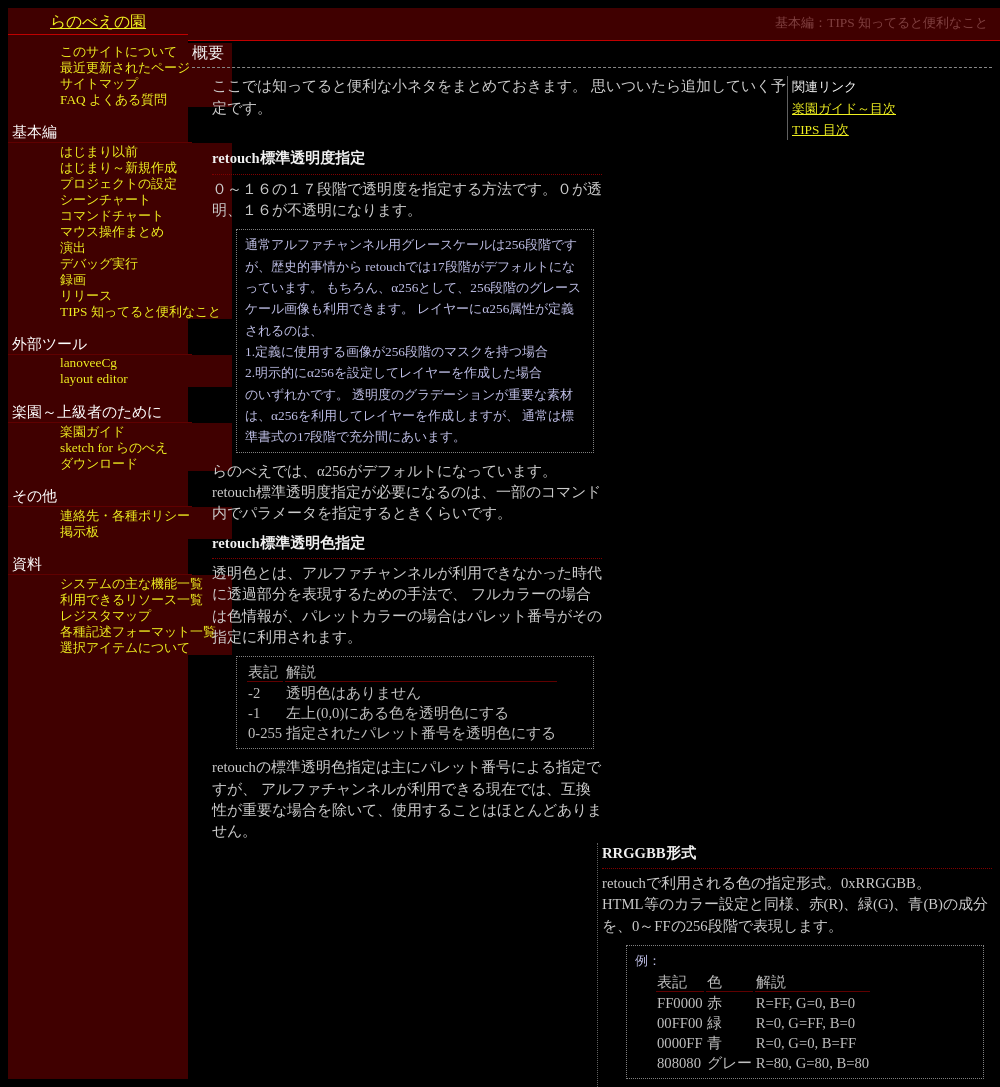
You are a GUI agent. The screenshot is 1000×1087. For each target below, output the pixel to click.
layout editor (94, 378)
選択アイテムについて (125, 647)
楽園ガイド (92, 431)
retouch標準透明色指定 (288, 543)
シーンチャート (105, 199)
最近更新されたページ (125, 67)
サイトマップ (99, 83)
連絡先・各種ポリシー (125, 515)
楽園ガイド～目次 (844, 108)
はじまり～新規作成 (118, 167)
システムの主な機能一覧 (131, 583)
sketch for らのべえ (114, 447)
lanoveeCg (88, 362)
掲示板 (79, 531)
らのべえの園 (98, 21)
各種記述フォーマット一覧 (138, 631)
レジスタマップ (105, 615)
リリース (86, 295)
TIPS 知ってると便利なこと (140, 311)
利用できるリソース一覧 (131, 599)
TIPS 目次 (820, 129)
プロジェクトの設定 (118, 183)
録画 (73, 279)
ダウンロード (99, 463)
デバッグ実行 (99, 263)
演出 (73, 247)
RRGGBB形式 (649, 853)
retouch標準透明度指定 (288, 158)
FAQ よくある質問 (113, 99)
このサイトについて (118, 51)
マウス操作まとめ (112, 231)
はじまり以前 (99, 151)
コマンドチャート (112, 215)
